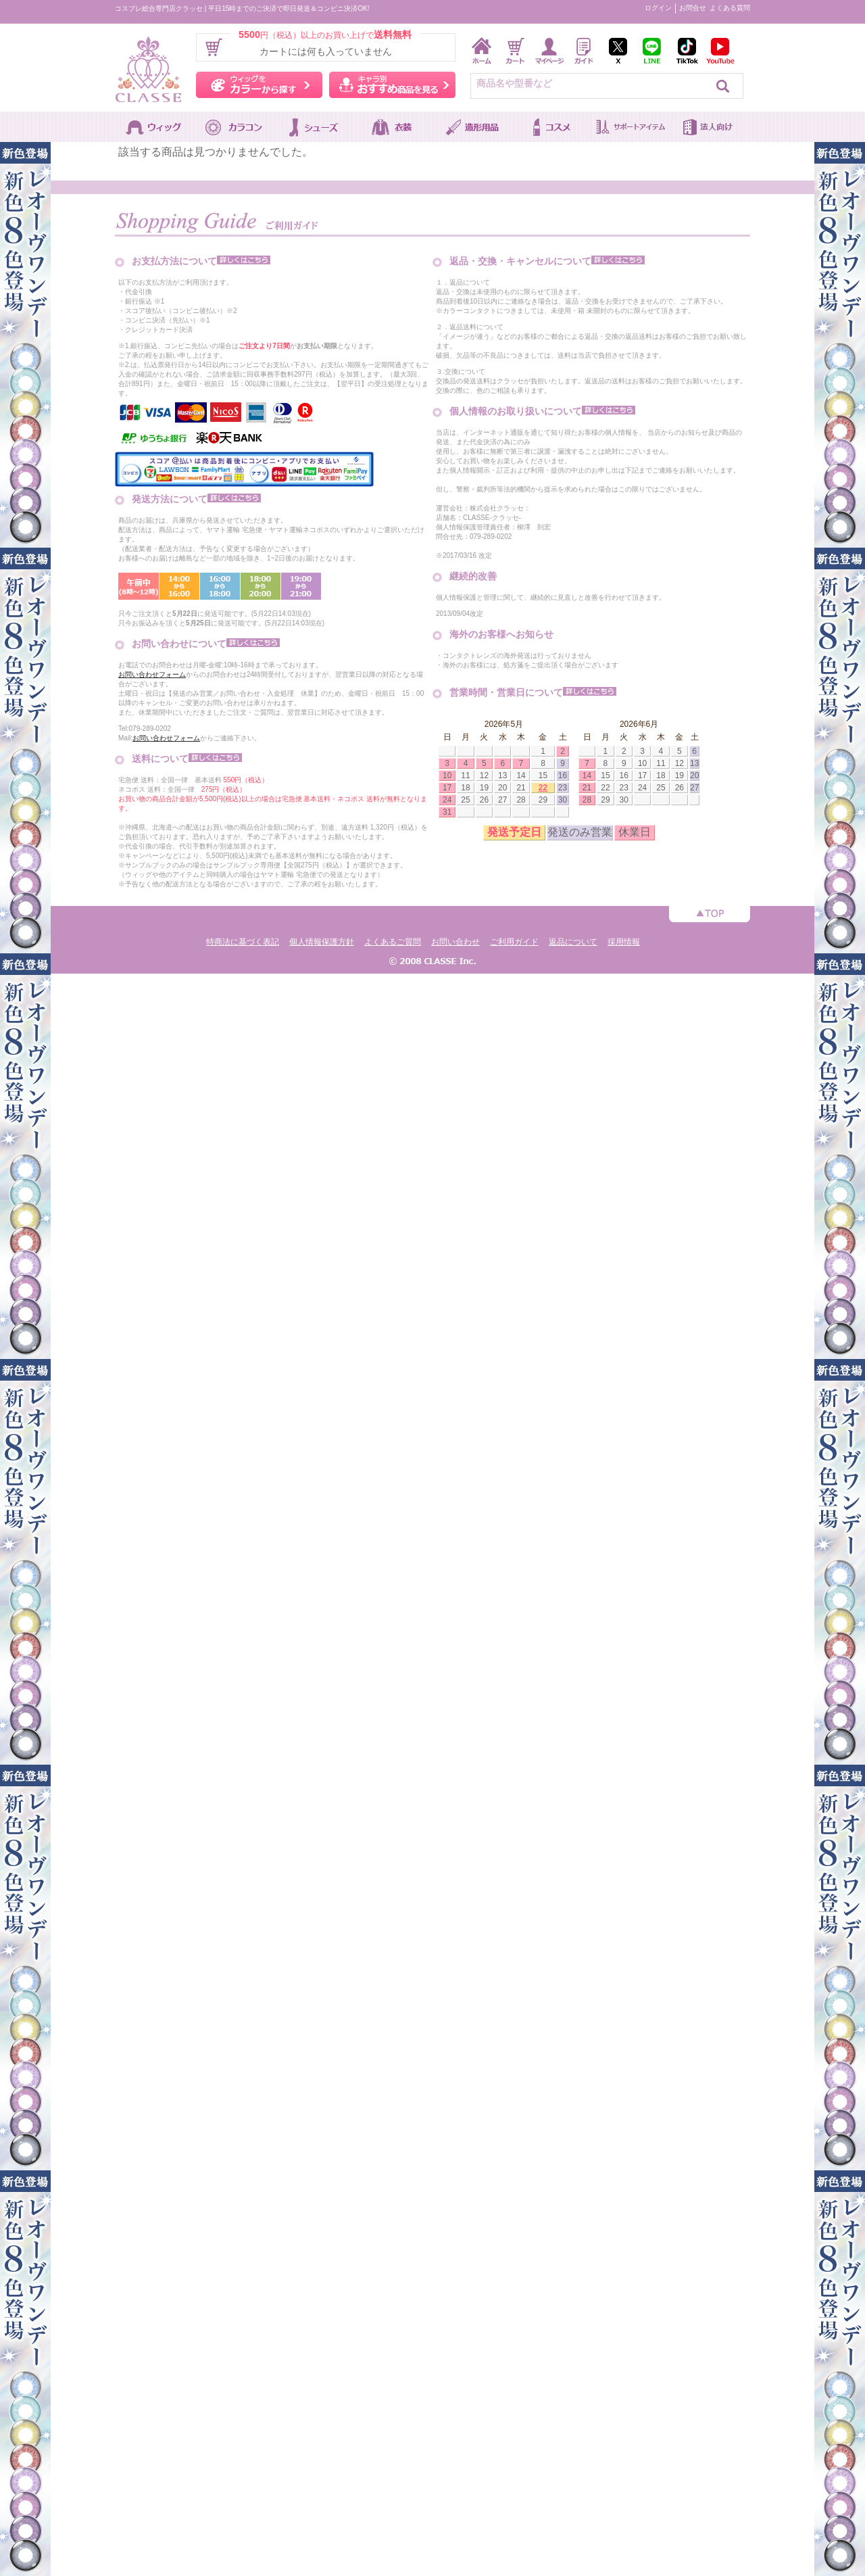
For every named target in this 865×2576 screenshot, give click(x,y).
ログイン (658, 7)
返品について (573, 942)
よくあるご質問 (392, 942)
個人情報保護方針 (321, 942)
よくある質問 (730, 7)
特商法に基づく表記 (242, 942)
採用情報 (624, 942)
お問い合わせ (455, 942)
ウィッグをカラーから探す (259, 85)
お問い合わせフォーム (152, 674)
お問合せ (692, 7)
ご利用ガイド (514, 942)
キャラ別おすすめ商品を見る (392, 85)
